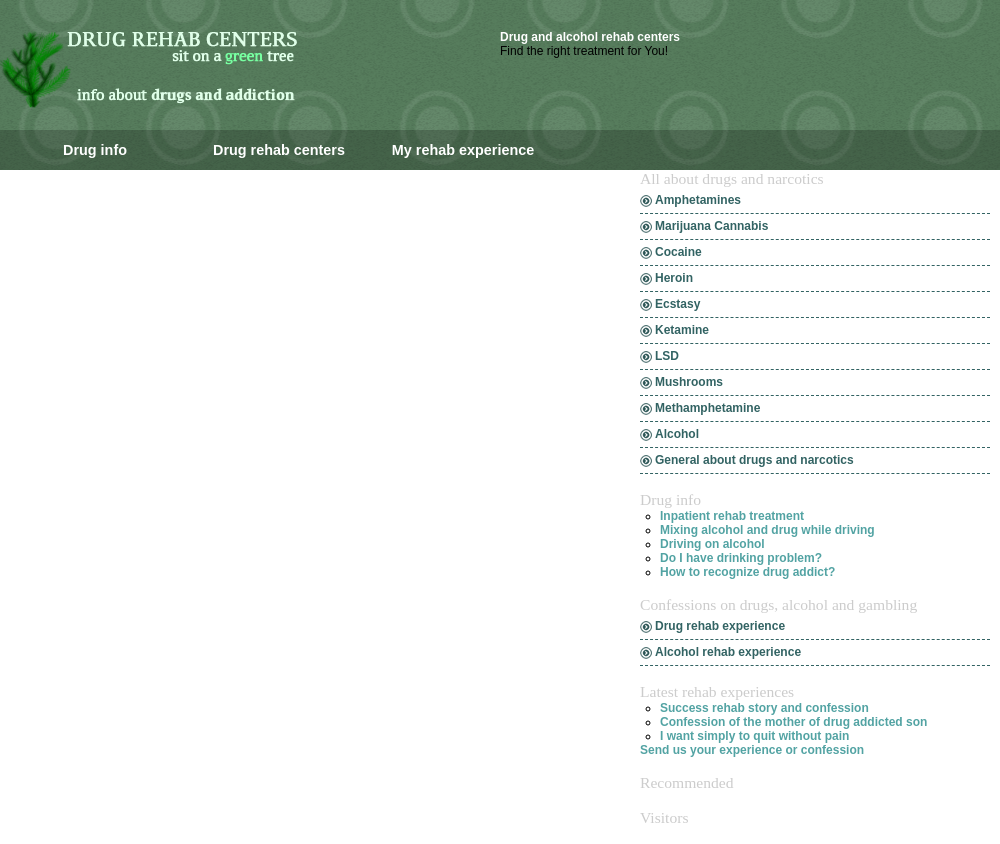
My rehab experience (463, 150)
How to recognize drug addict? (747, 572)
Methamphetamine (707, 408)
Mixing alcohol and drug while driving (767, 530)
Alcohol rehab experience (728, 652)
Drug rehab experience (720, 626)
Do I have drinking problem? (741, 558)
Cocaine (678, 252)
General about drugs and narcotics (754, 460)
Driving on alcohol (712, 544)
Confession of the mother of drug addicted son (793, 722)
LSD (667, 356)
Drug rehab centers (279, 150)
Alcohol (677, 434)
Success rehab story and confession (764, 708)
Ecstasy (677, 304)
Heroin (674, 278)
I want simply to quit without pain (754, 736)
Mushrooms (689, 382)
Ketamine (682, 330)
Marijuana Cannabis (711, 226)
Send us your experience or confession (752, 750)
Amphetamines (698, 200)
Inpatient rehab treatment (732, 516)
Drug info (95, 150)
